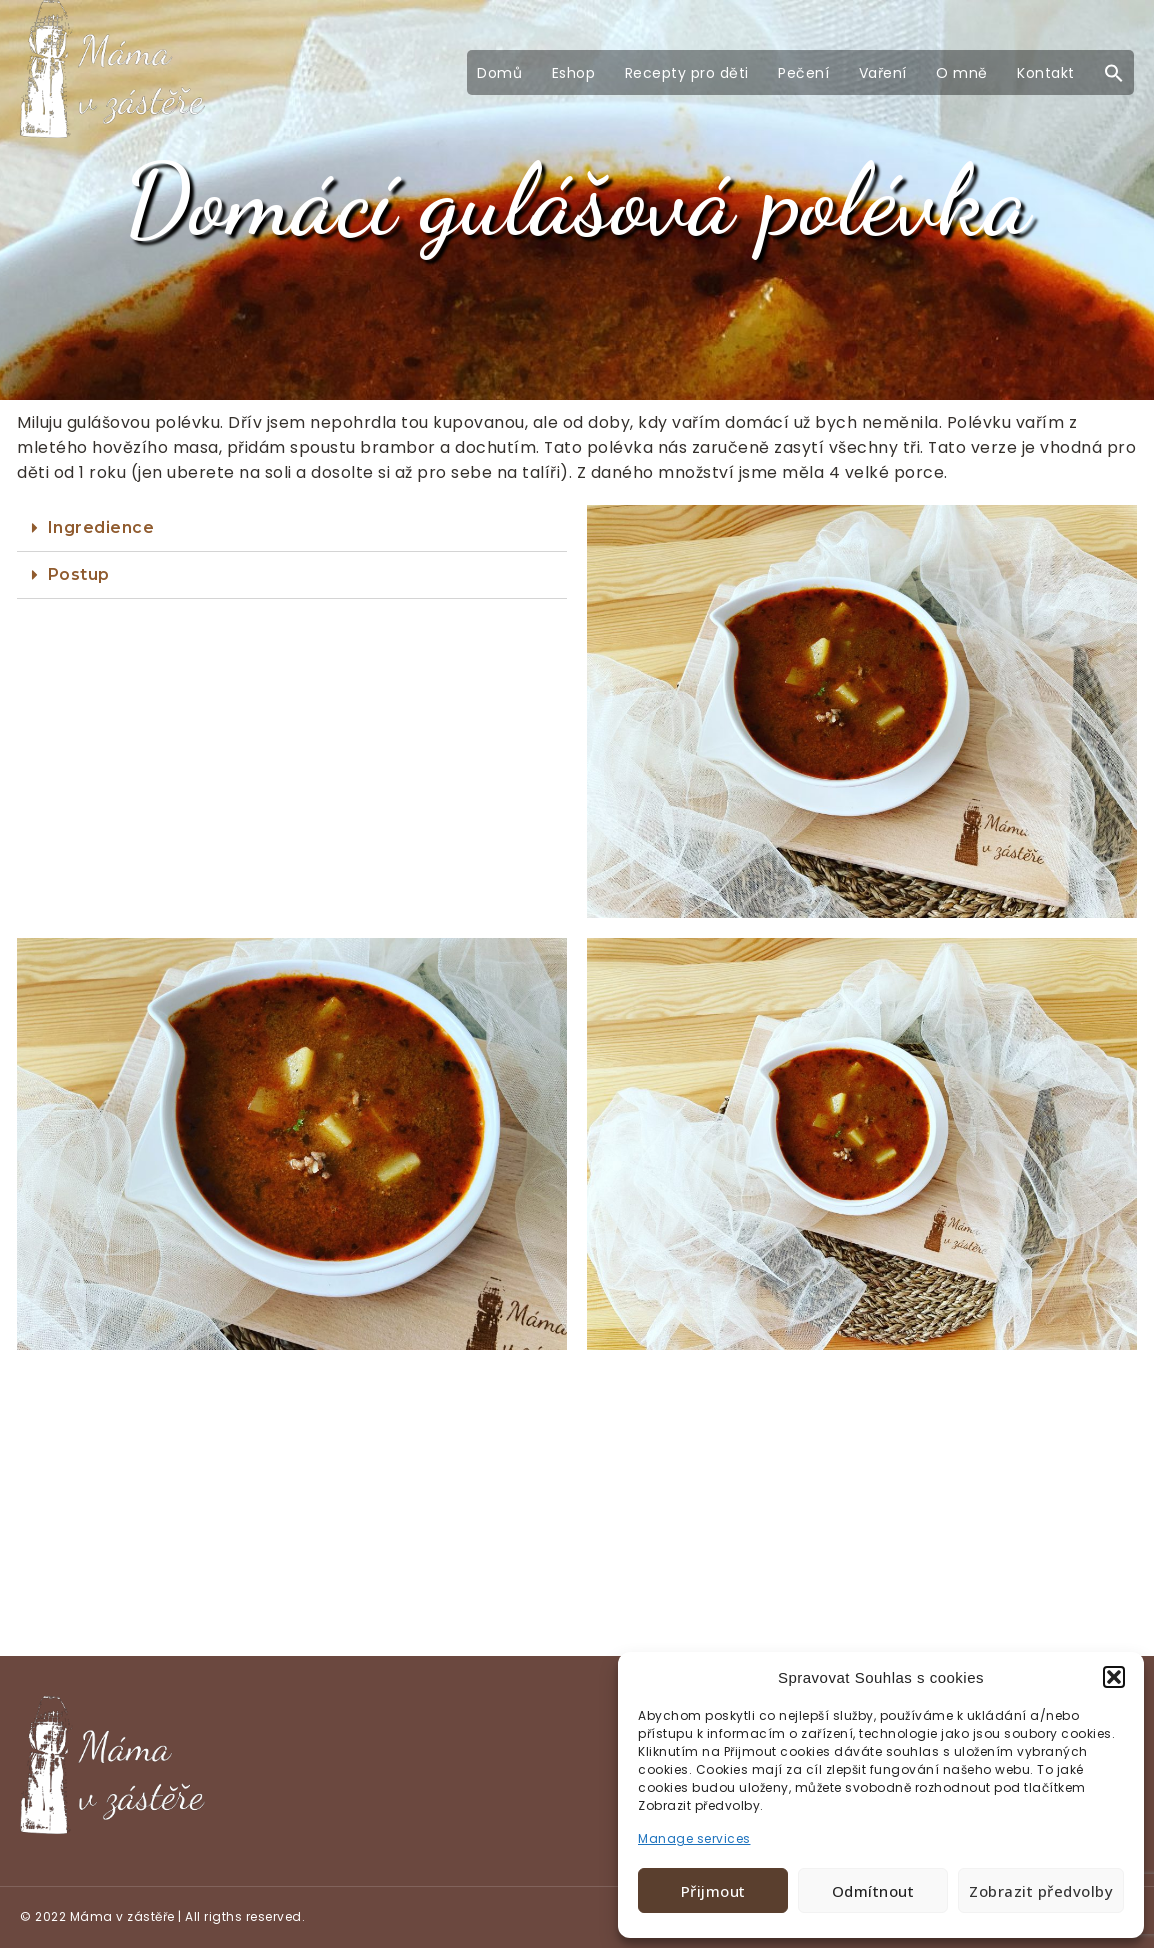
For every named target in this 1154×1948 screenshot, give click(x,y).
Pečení (803, 73)
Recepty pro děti (687, 73)
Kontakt (1046, 73)
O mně (962, 73)
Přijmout (713, 1891)
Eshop (574, 73)
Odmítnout (873, 1891)
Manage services (694, 1838)
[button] (1114, 1677)
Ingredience (101, 527)
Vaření (883, 73)
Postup (79, 574)
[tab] (292, 528)
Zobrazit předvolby (1041, 1891)
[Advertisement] (577, 1508)
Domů (499, 73)
